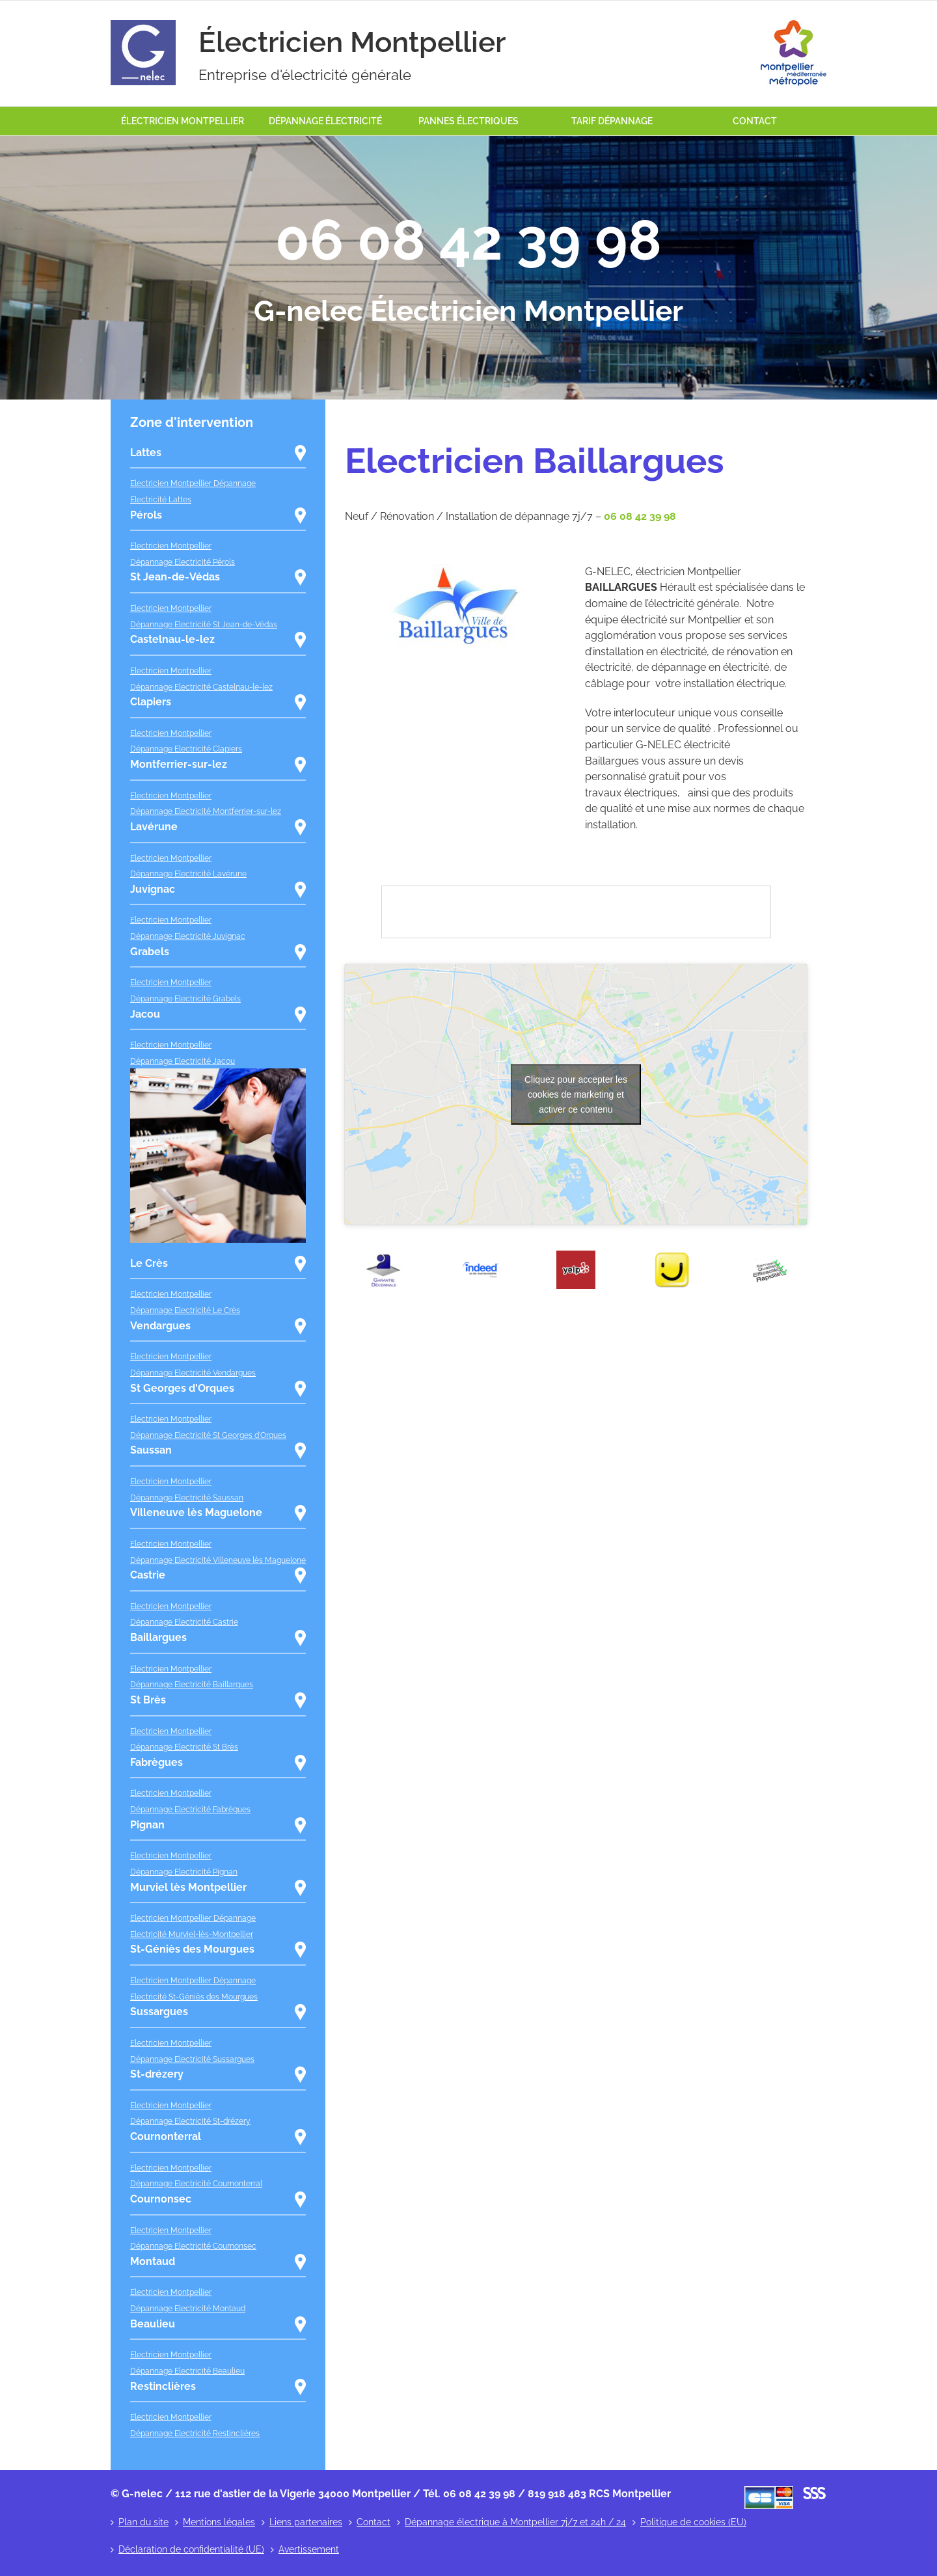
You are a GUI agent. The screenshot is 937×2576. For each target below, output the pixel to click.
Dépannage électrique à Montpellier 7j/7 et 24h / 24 (515, 2522)
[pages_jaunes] (672, 1255)
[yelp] (575, 1255)
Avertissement (308, 2549)
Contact (373, 2522)
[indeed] (480, 1255)
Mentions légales (219, 2522)
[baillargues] (455, 569)
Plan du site (143, 2522)
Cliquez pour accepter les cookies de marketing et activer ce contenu (575, 1094)
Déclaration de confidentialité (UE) (191, 2549)
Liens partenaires (305, 2522)
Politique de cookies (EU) (693, 2522)
